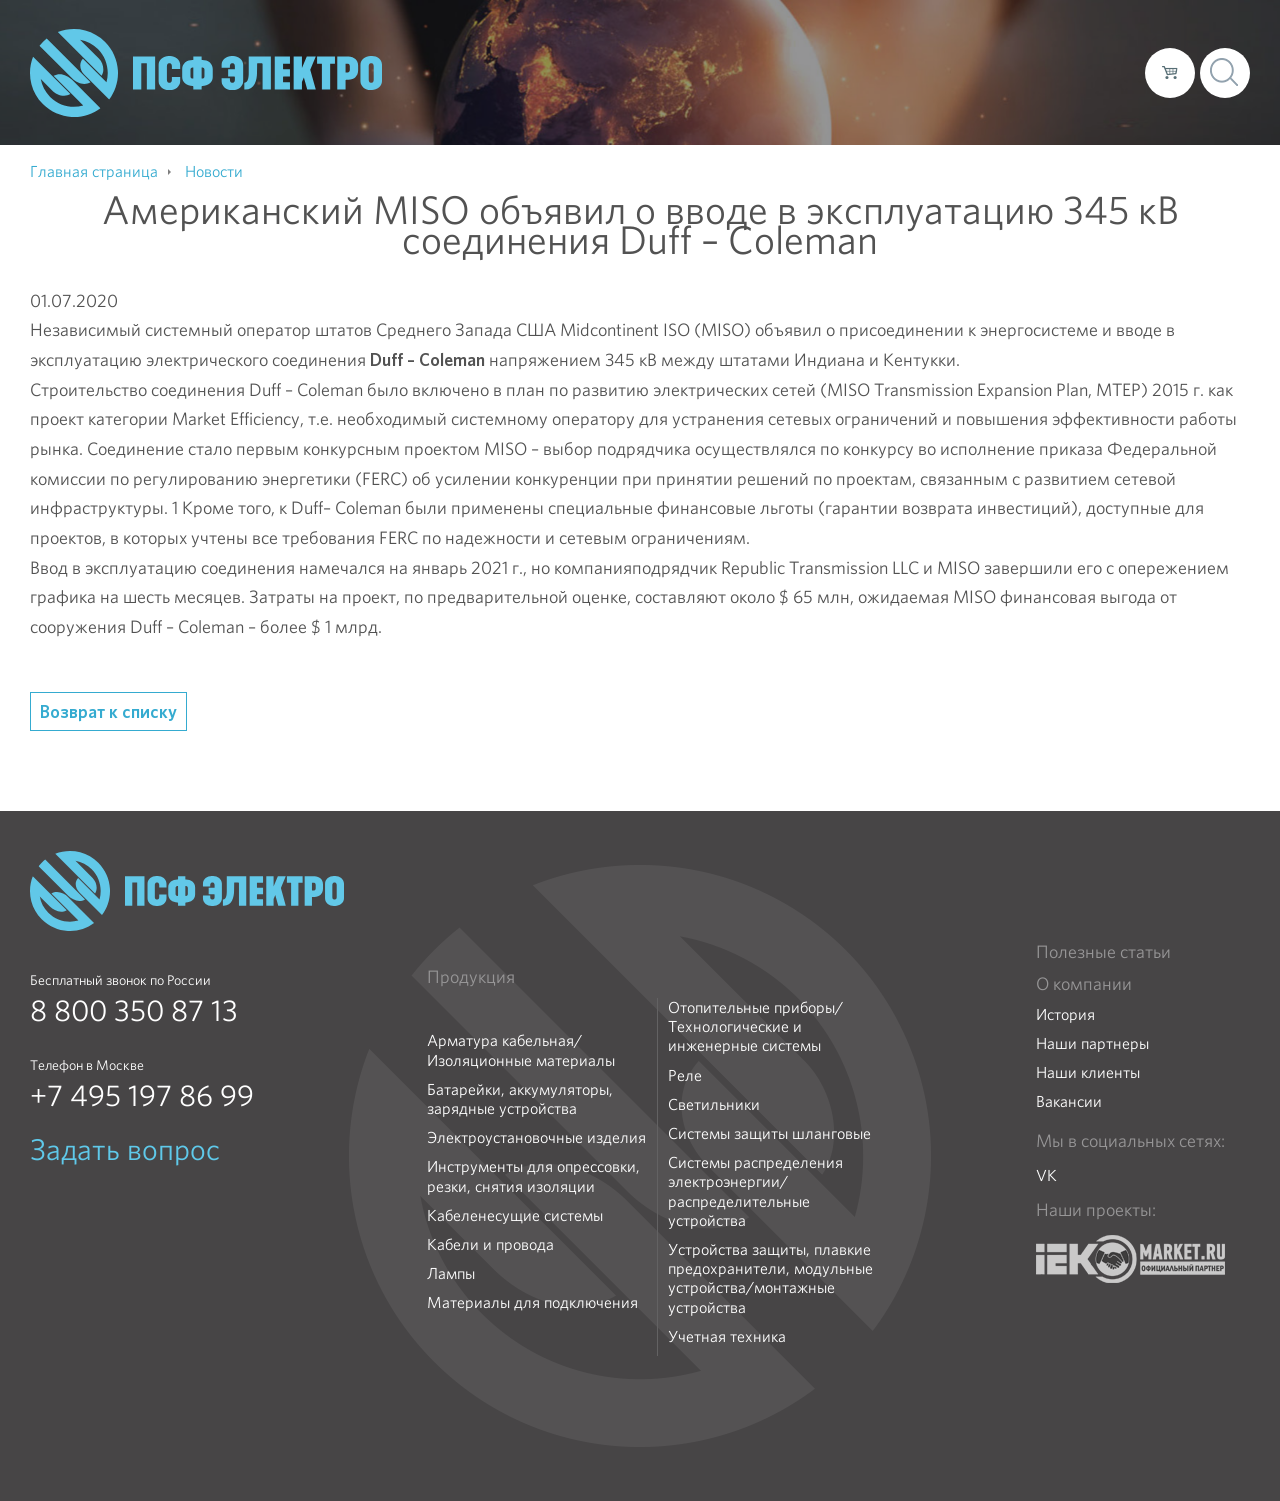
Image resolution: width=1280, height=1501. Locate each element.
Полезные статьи (1103, 952)
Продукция (471, 977)
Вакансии (1069, 1101)
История (1065, 1014)
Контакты (1092, 72)
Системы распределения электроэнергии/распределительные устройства (755, 1191)
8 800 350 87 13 (134, 1011)
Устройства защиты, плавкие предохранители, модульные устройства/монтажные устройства (770, 1278)
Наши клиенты (1088, 1072)
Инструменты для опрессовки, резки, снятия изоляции (533, 1176)
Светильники (714, 1104)
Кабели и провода (490, 1244)
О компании (748, 72)
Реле (685, 1075)
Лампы (451, 1273)
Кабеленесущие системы (515, 1215)
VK (1046, 1175)
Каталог (843, 72)
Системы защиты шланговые (769, 1133)
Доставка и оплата (965, 72)
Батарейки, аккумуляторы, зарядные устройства (520, 1099)
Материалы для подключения (532, 1302)
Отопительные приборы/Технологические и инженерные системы (755, 1027)
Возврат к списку (108, 711)
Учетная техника (727, 1336)
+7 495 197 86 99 (142, 1096)
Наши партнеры (1092, 1043)
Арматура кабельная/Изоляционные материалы (521, 1050)
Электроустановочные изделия (536, 1137)
